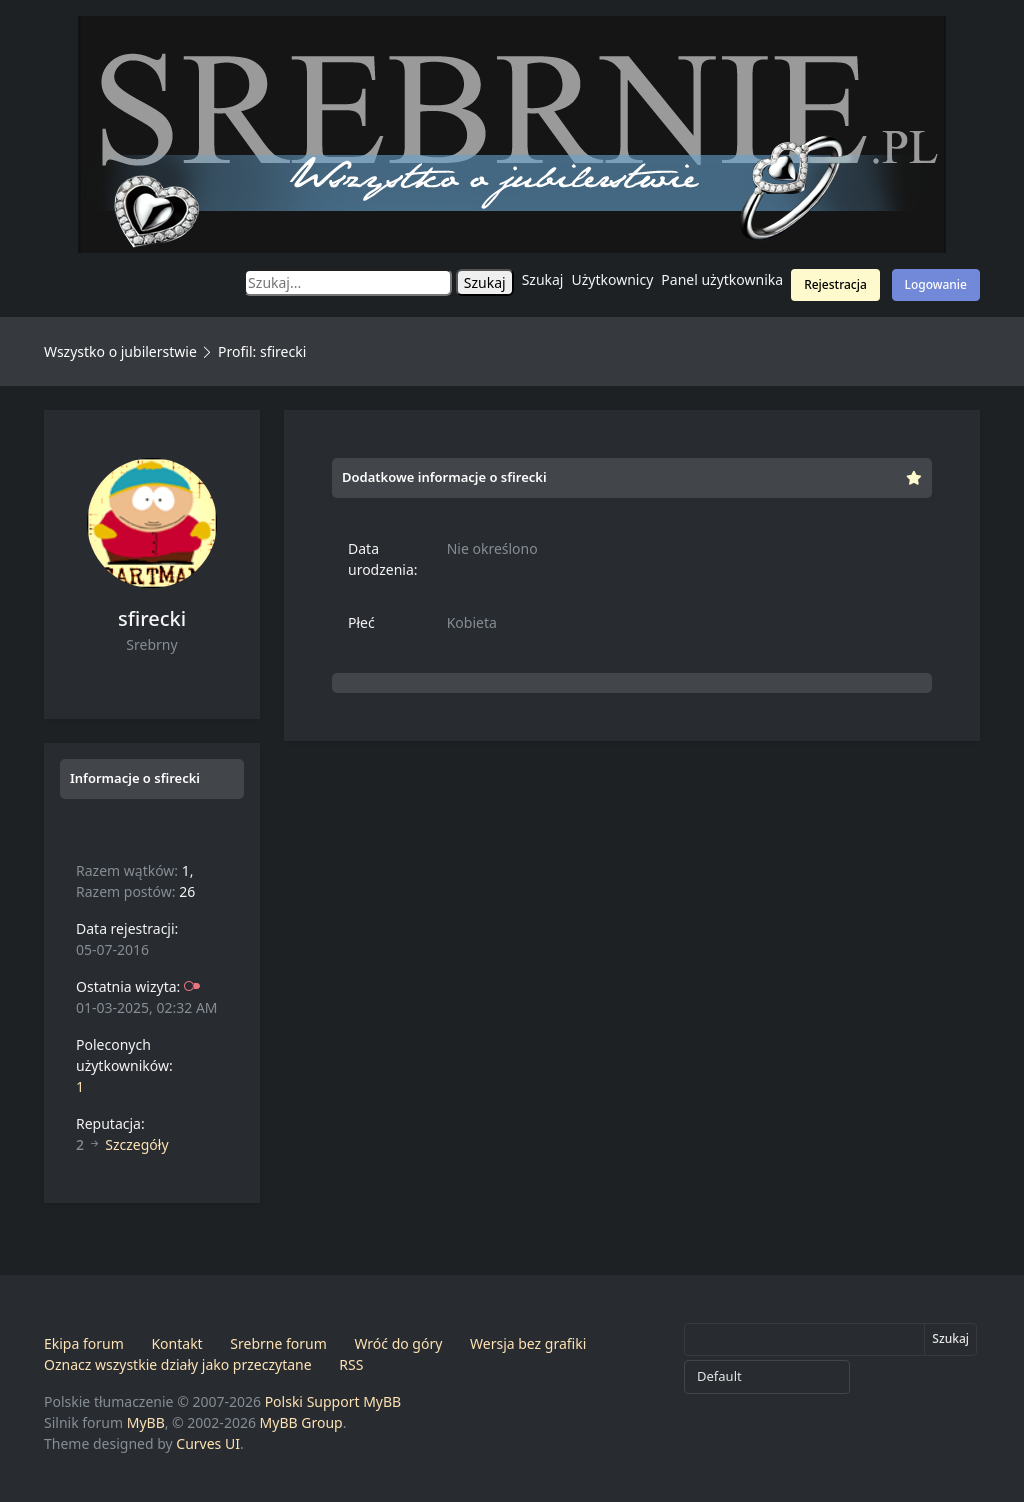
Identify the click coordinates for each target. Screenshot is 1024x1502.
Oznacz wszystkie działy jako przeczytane (178, 1364)
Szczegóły (136, 1144)
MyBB (146, 1422)
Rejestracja (835, 284)
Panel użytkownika (722, 279)
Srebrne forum (278, 1343)
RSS (351, 1364)
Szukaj (543, 279)
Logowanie (936, 284)
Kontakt (176, 1343)
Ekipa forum (84, 1343)
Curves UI (208, 1443)
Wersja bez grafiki (528, 1343)
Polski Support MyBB (333, 1401)
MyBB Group (301, 1422)
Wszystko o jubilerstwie (120, 351)
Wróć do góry (398, 1343)
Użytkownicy (613, 279)
